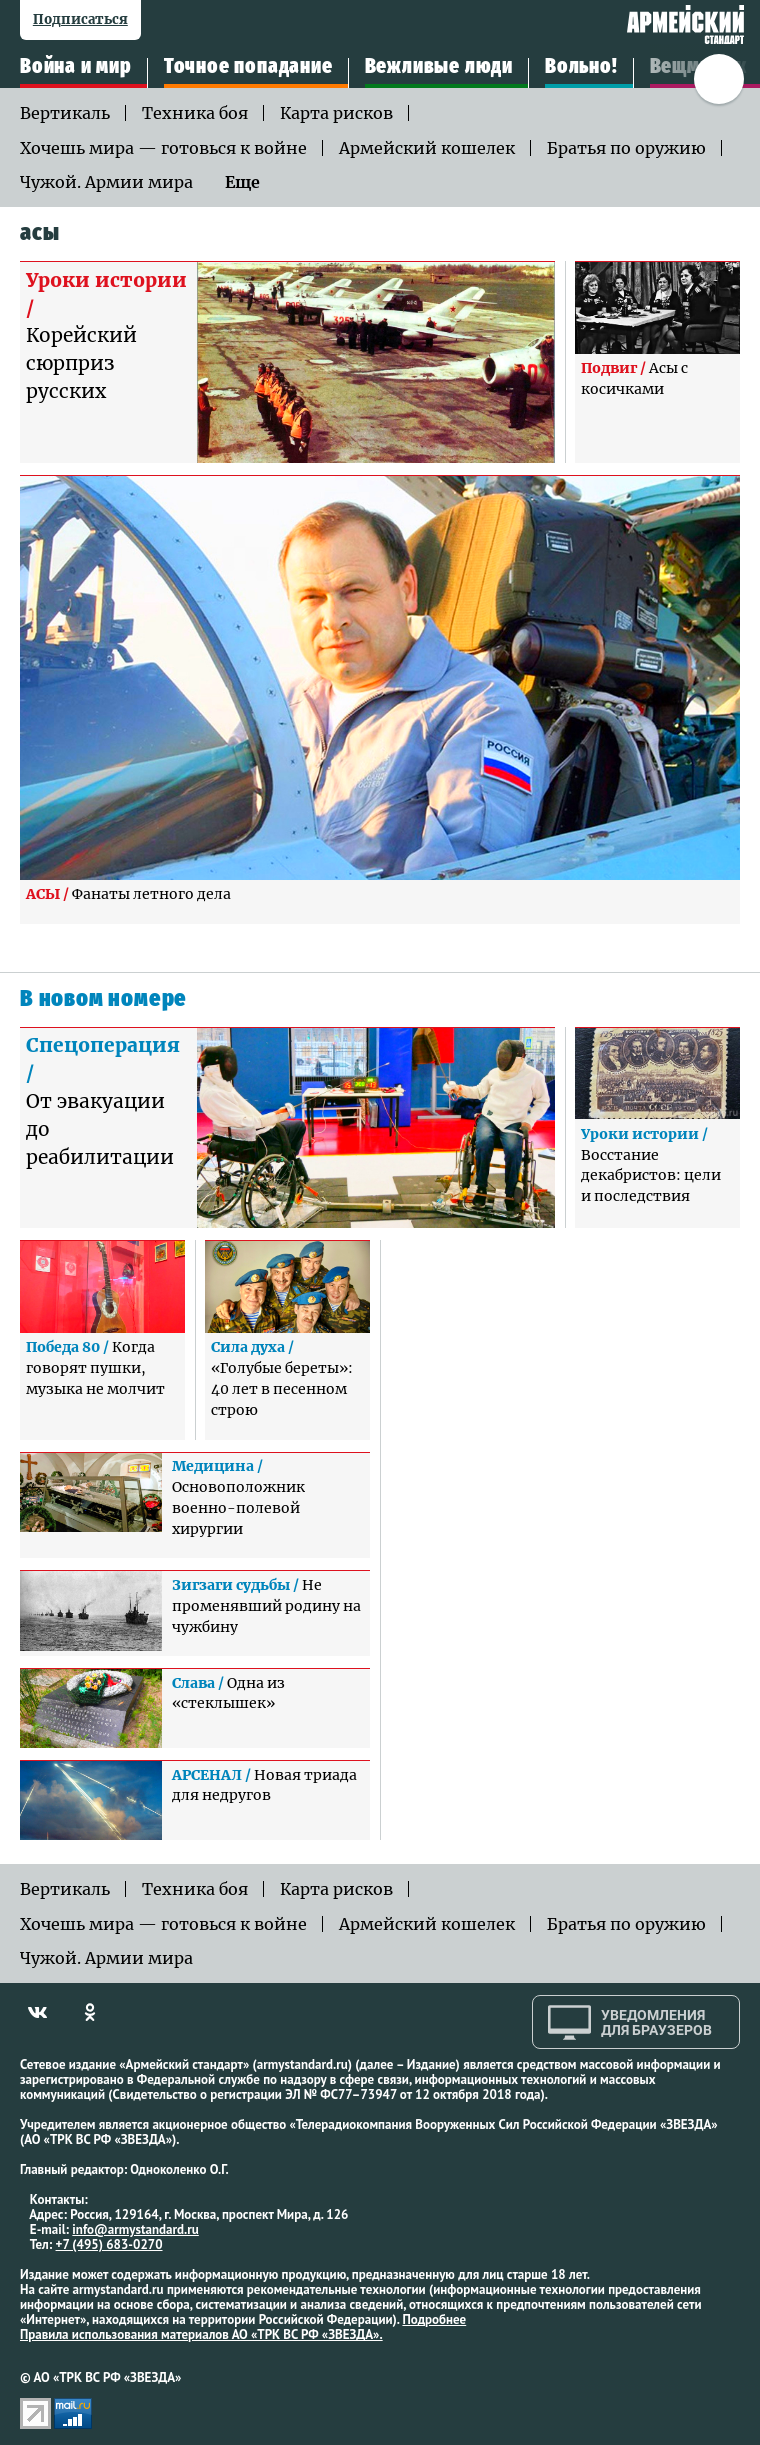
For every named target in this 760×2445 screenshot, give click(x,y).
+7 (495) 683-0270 (109, 2244)
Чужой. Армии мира (106, 182)
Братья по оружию (626, 148)
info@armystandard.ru (135, 2229)
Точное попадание (248, 67)
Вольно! (581, 67)
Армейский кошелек (427, 148)
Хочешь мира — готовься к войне (163, 148)
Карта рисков (336, 113)
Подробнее (434, 2319)
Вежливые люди (439, 67)
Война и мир (76, 67)
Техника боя (195, 113)
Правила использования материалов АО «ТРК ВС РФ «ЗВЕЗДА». (201, 2334)
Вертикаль (65, 113)
